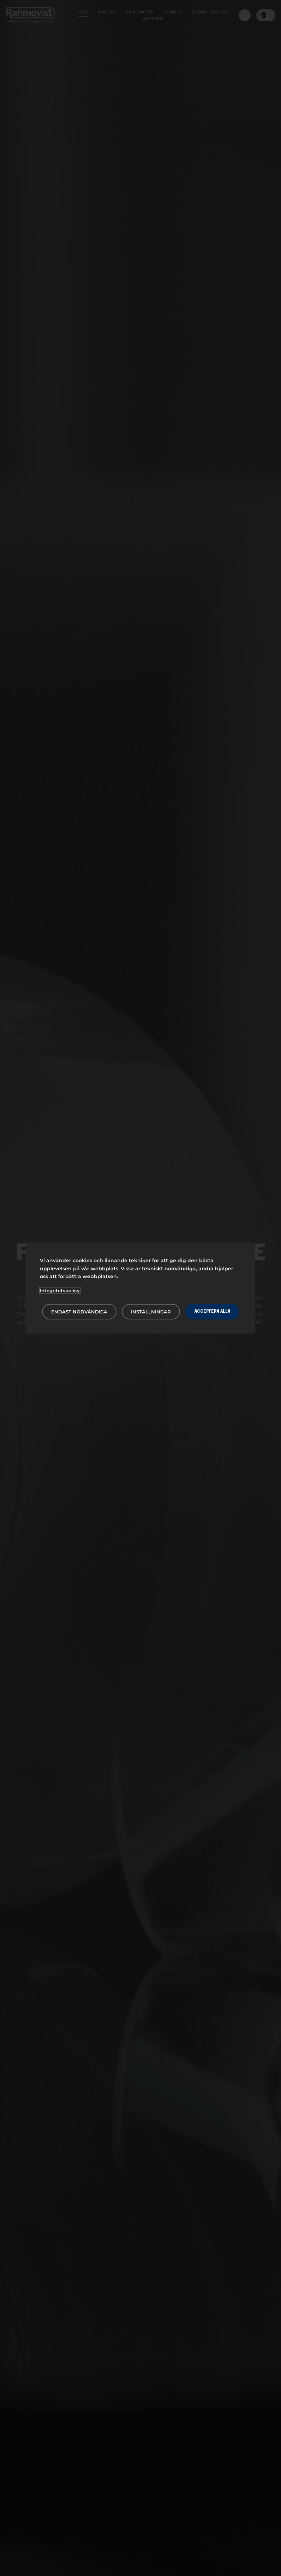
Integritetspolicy (60, 1290)
